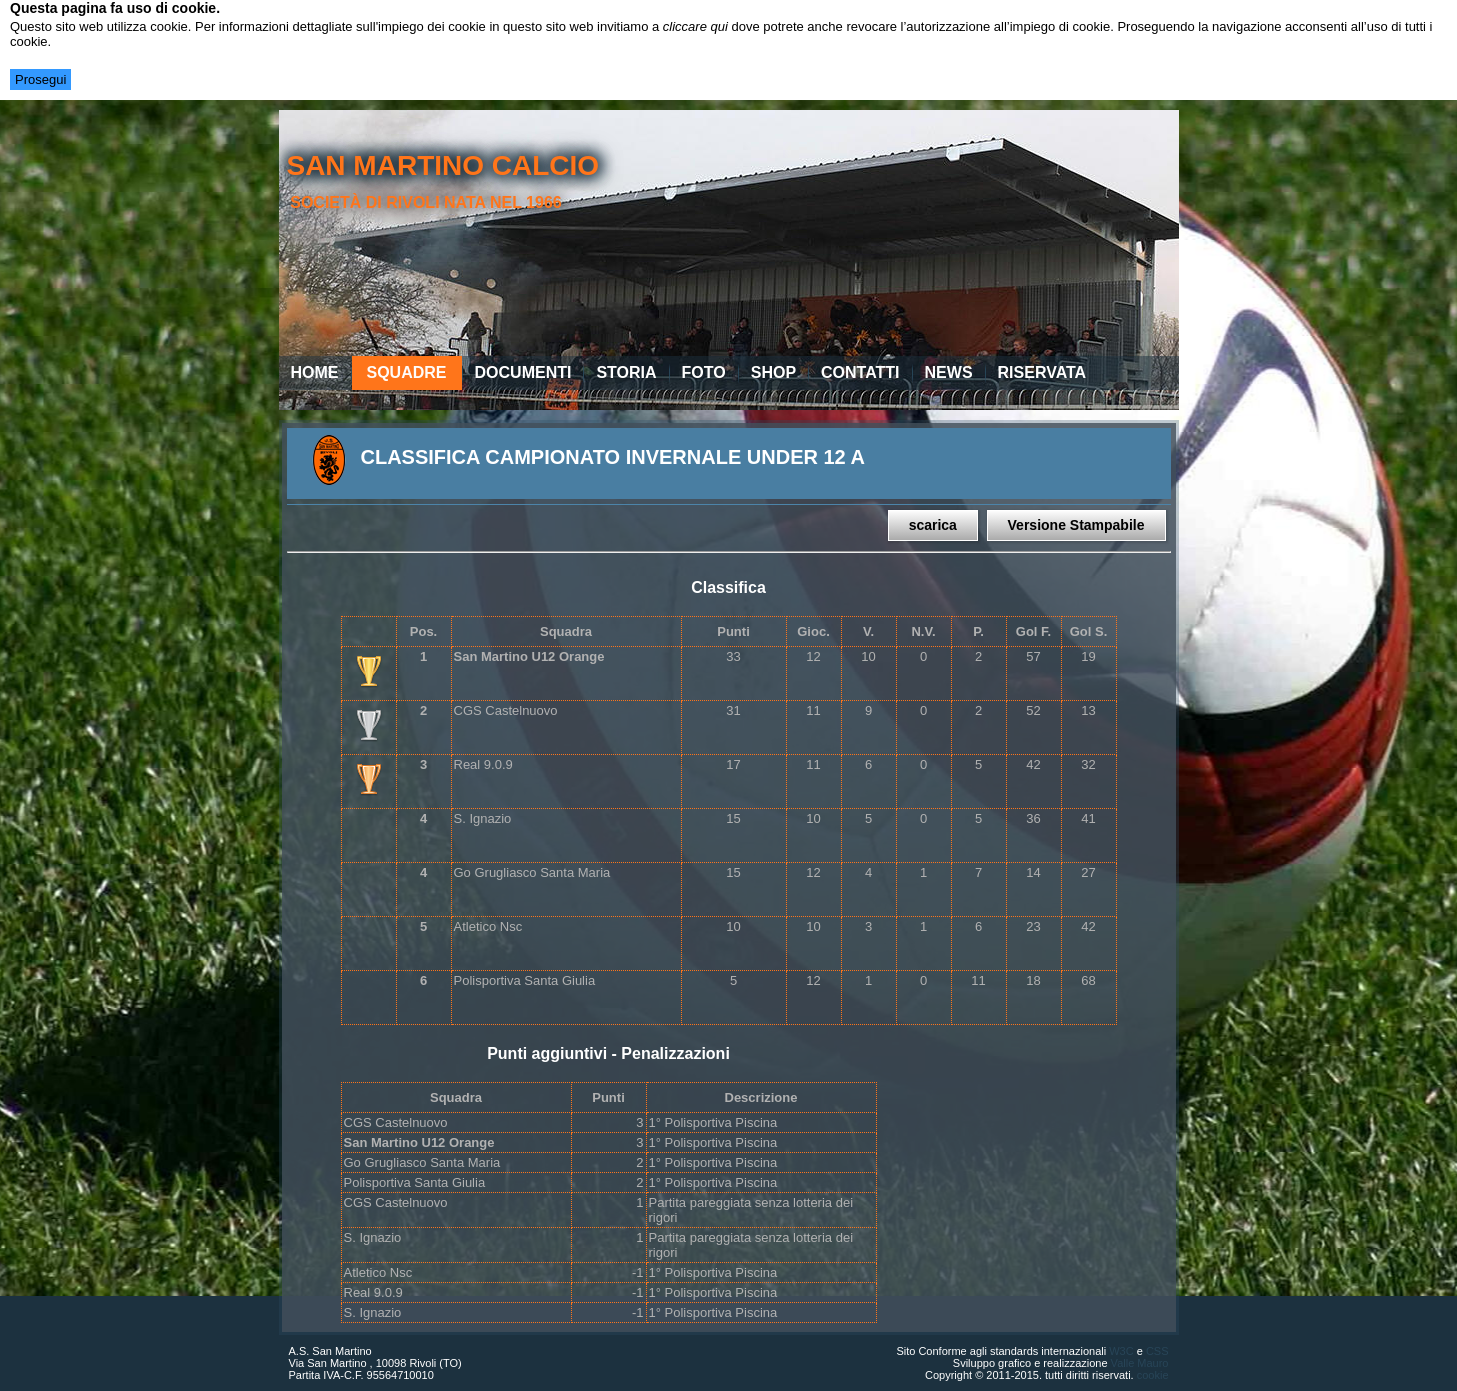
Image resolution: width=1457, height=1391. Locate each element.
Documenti (523, 372)
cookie (1153, 1375)
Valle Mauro (1140, 1363)
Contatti (860, 372)
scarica (933, 525)
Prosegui (40, 79)
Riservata (1042, 372)
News (949, 372)
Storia (626, 372)
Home (315, 372)
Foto (704, 372)
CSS (1157, 1351)
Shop (773, 372)
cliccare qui (695, 26)
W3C (1121, 1351)
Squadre (407, 372)
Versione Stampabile (1076, 525)
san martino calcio (442, 165)
